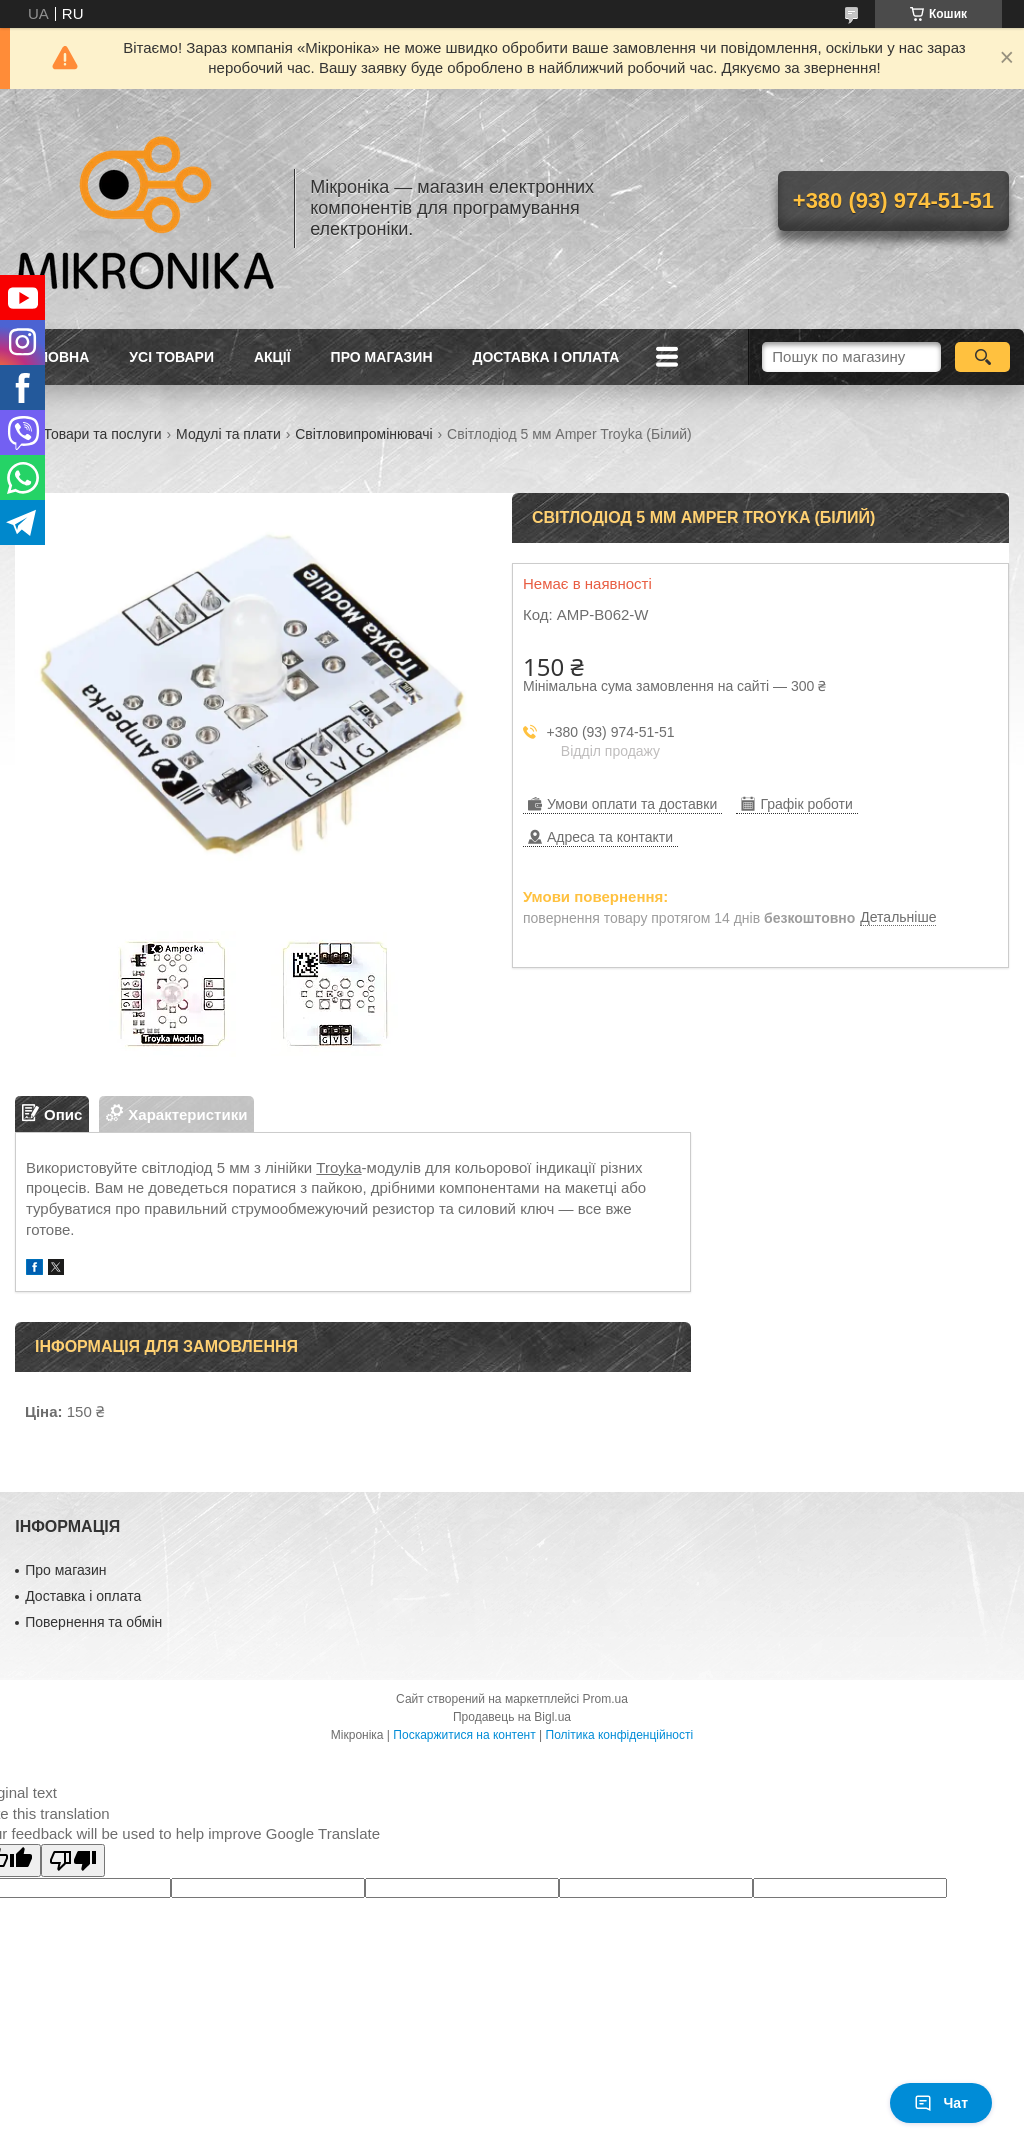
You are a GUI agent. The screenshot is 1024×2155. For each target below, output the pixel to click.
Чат (941, 2103)
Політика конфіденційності (620, 1735)
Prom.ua (605, 1699)
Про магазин (382, 357)
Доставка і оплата (546, 357)
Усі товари (171, 357)
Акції (272, 357)
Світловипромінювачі (363, 434)
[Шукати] (982, 357)
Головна (54, 357)
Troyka (338, 1167)
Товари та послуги (102, 434)
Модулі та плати (228, 434)
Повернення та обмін (93, 1622)
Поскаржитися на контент (464, 1735)
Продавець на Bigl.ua (512, 1717)
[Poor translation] (73, 1860)
